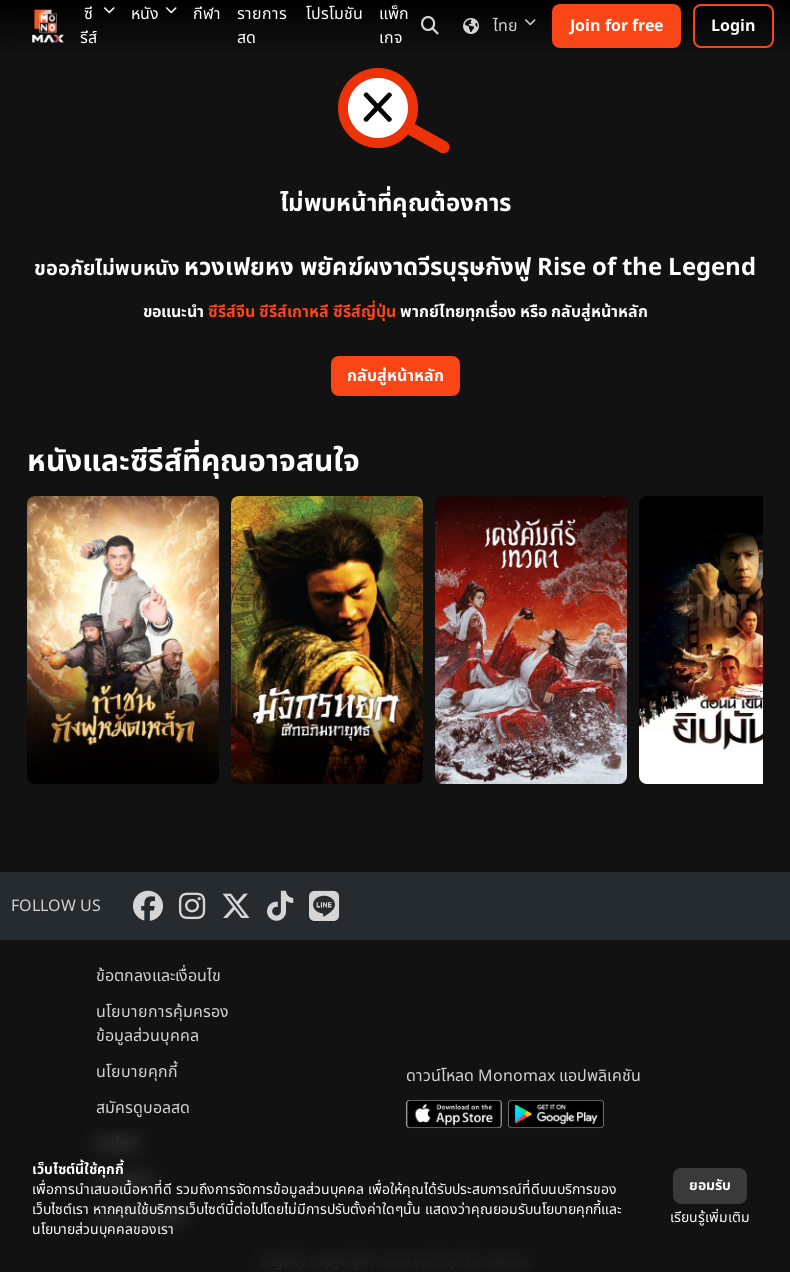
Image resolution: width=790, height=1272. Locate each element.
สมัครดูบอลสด (143, 1108)
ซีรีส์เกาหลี (294, 312)
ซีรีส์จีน (231, 312)
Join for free (616, 26)
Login (733, 26)
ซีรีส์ (97, 26)
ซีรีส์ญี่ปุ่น (364, 312)
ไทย (495, 26)
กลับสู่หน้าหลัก (395, 376)
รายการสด (262, 26)
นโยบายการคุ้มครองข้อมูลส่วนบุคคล (162, 1024)
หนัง (154, 14)
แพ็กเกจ (394, 26)
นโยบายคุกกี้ (137, 1072)
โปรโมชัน (334, 14)
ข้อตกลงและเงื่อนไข (158, 976)
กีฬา (207, 14)
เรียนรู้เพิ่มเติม (710, 1217)
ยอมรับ (710, 1185)
